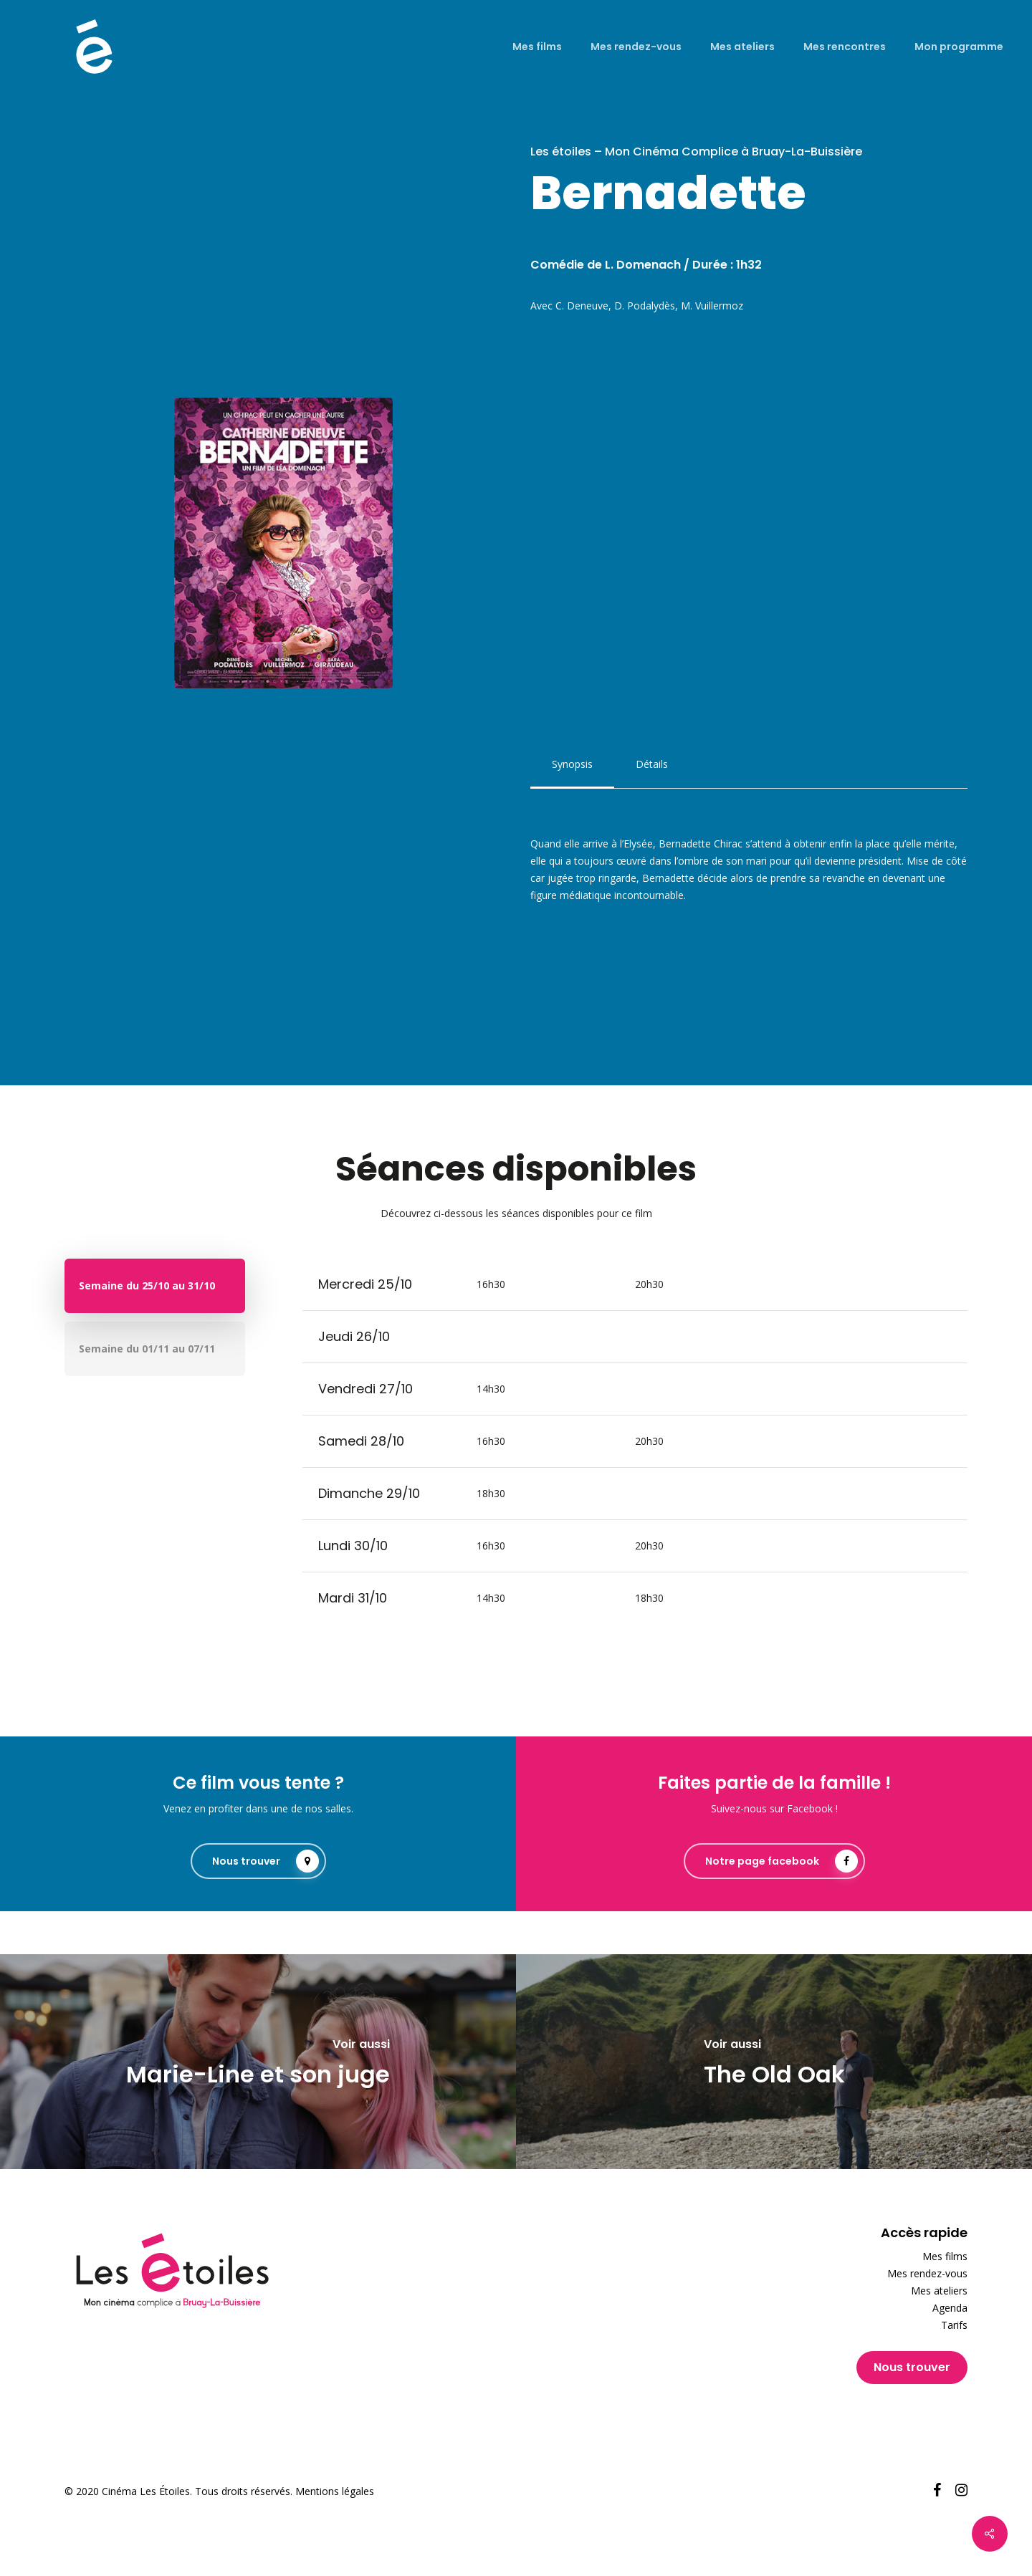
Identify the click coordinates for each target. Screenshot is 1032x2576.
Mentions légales (334, 2491)
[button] (572, 764)
